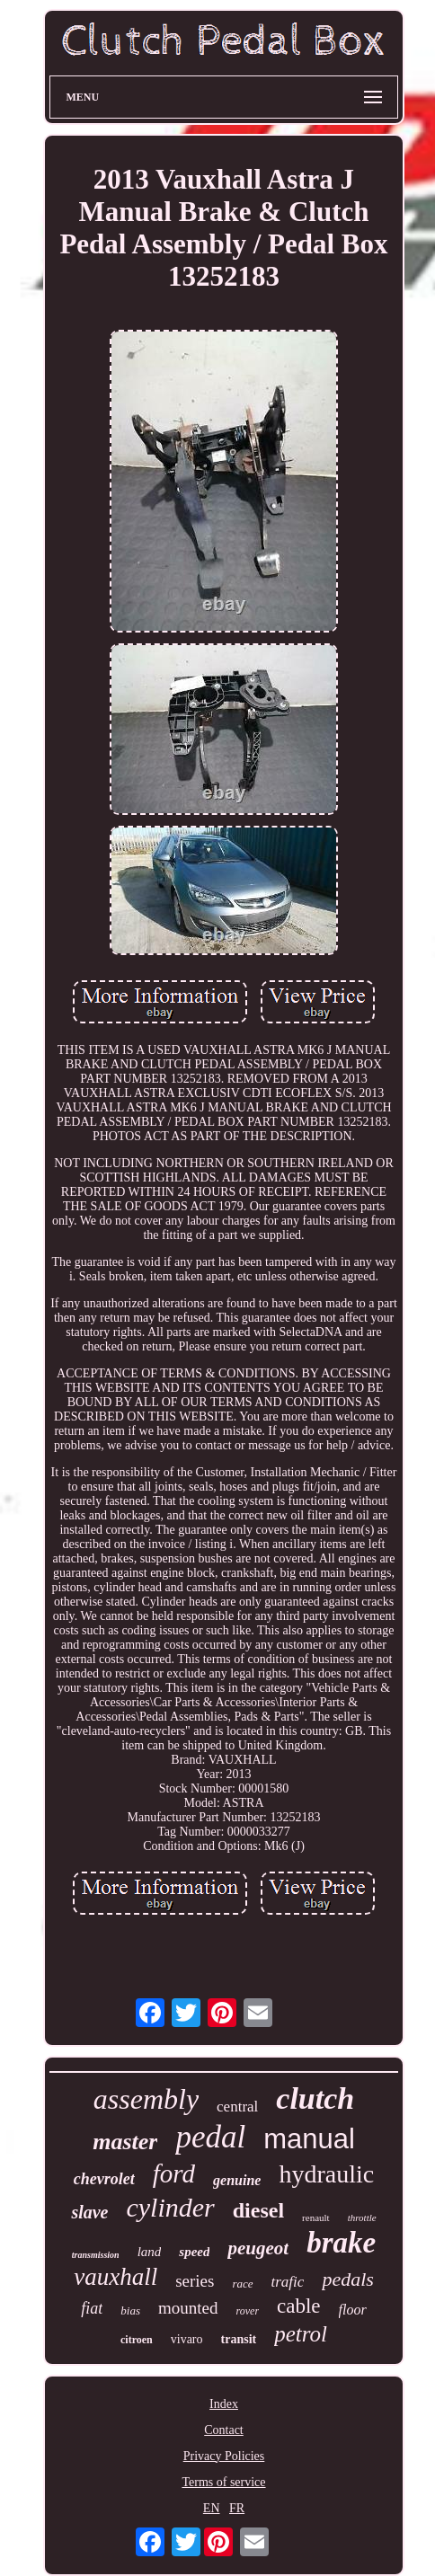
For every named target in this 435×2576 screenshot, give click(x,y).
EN (211, 2508)
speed (194, 2251)
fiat (91, 2308)
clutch (315, 2098)
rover (248, 2311)
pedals (347, 2279)
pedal (210, 2137)
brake (341, 2242)
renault (316, 2217)
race (242, 2283)
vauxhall (115, 2276)
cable (299, 2306)
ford (174, 2173)
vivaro (187, 2339)
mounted (188, 2307)
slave (89, 2212)
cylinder (170, 2207)
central (237, 2106)
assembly (146, 2099)
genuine (237, 2180)
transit (239, 2339)
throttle (362, 2217)
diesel (258, 2210)
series (194, 2280)
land (150, 2251)
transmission (96, 2255)
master (125, 2142)
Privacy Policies (224, 2456)
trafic (288, 2281)
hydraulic (326, 2174)
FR (236, 2508)
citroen (136, 2339)
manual (309, 2139)
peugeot (258, 2248)
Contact (224, 2430)
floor (353, 2309)
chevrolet (104, 2179)
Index (223, 2404)
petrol (300, 2334)
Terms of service (223, 2482)
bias (130, 2310)
